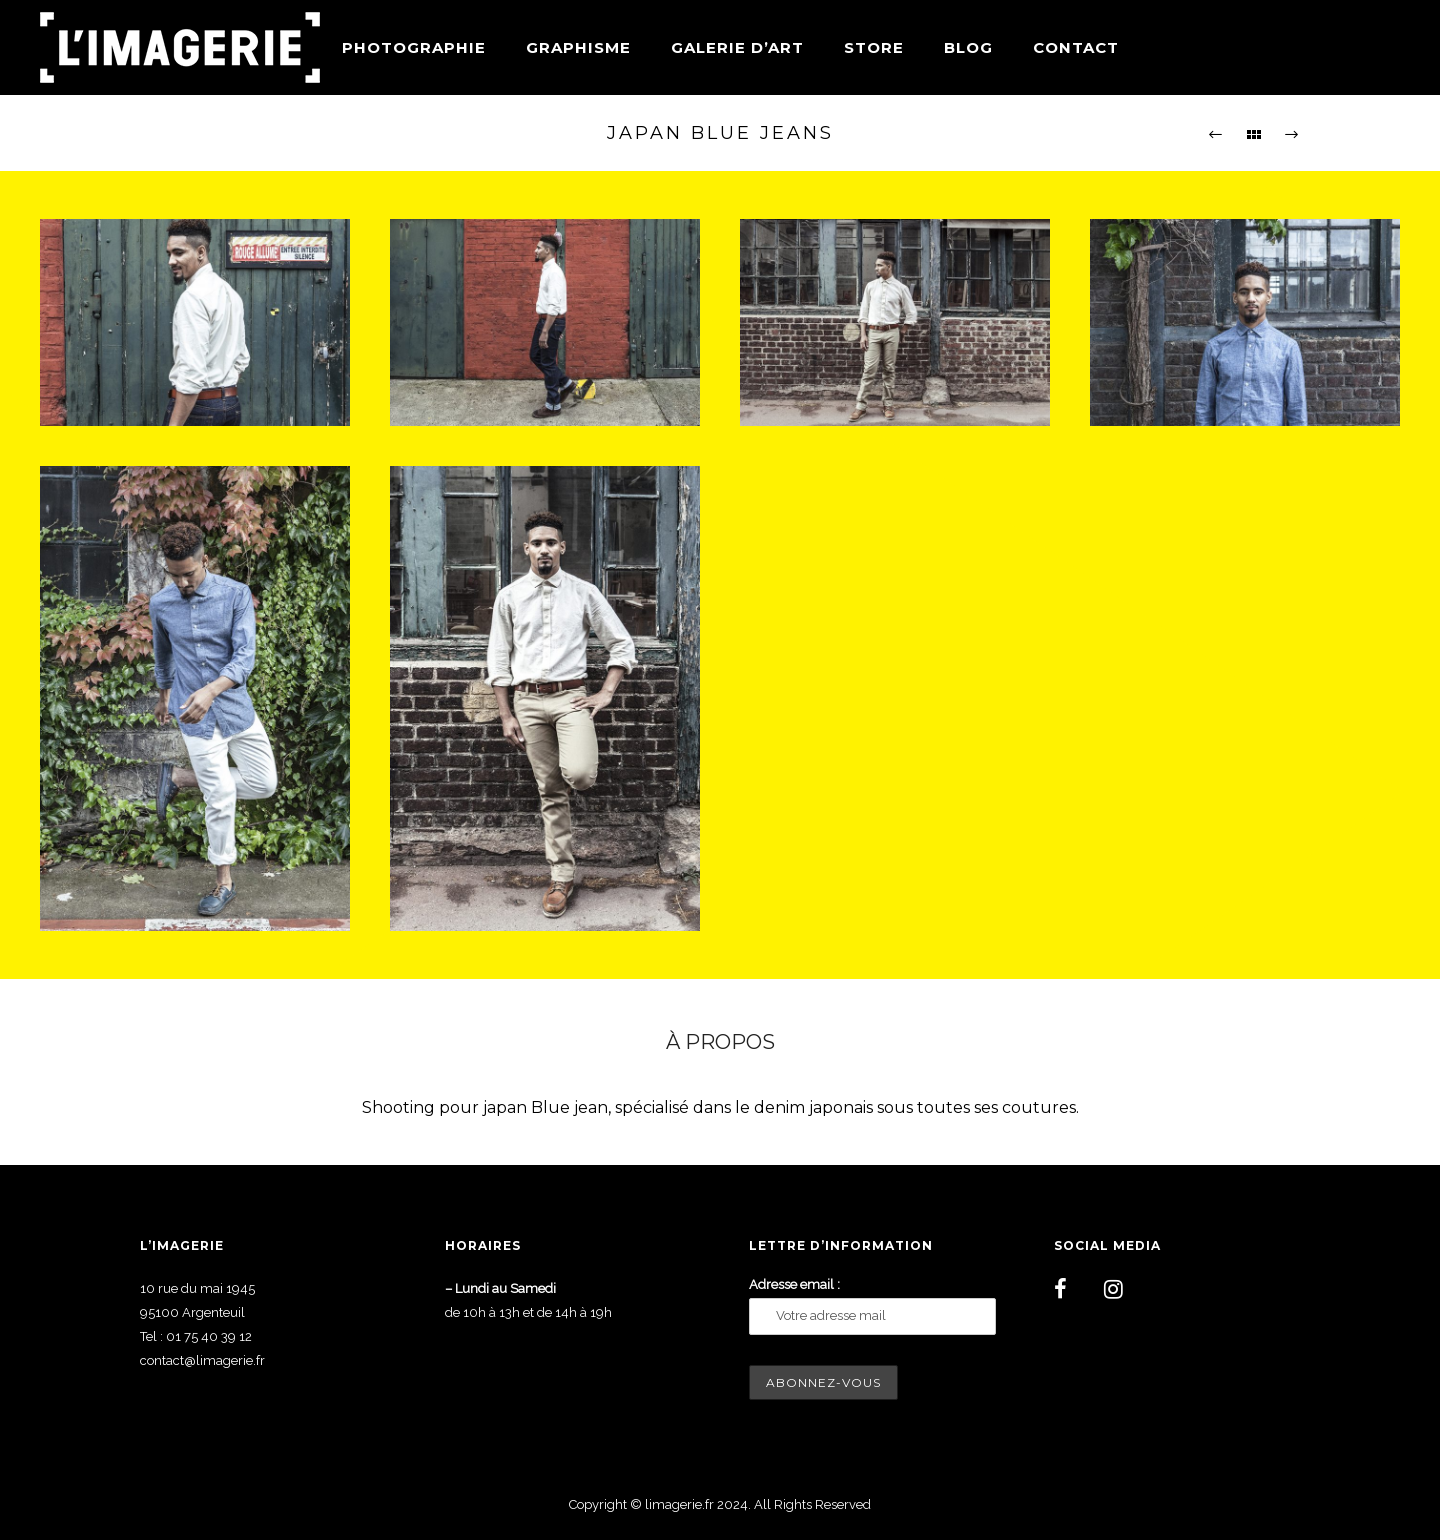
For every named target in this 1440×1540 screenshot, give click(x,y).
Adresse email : (794, 1284)
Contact (1076, 47)
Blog (968, 47)
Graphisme (578, 47)
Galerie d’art (737, 47)
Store (874, 47)
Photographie (414, 47)
